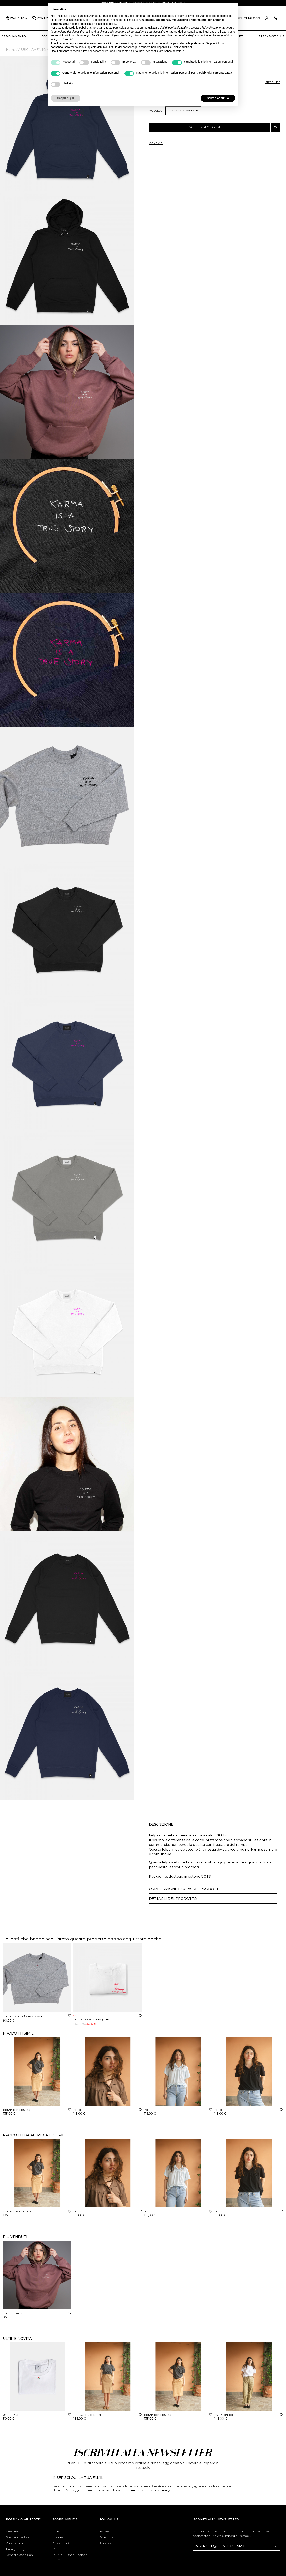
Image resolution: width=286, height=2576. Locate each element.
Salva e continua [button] (218, 98)
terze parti (112, 27)
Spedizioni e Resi (18, 2537)
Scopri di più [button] (65, 98)
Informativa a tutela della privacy (148, 2490)
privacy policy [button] (183, 15)
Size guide (272, 82)
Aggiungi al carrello (209, 127)
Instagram (106, 2531)
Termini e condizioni (19, 2554)
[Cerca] (243, 18)
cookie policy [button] (108, 23)
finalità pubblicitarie (74, 35)
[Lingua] (18, 18)
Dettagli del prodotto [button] (173, 1898)
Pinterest (105, 2543)
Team (56, 2531)
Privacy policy (15, 2549)
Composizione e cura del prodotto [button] (185, 1889)
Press (56, 2549)
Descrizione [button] (161, 1824)
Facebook (106, 2537)
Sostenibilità (61, 2543)
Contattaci (13, 2531)
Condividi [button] (156, 143)
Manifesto (59, 2537)
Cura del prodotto (18, 2543)
